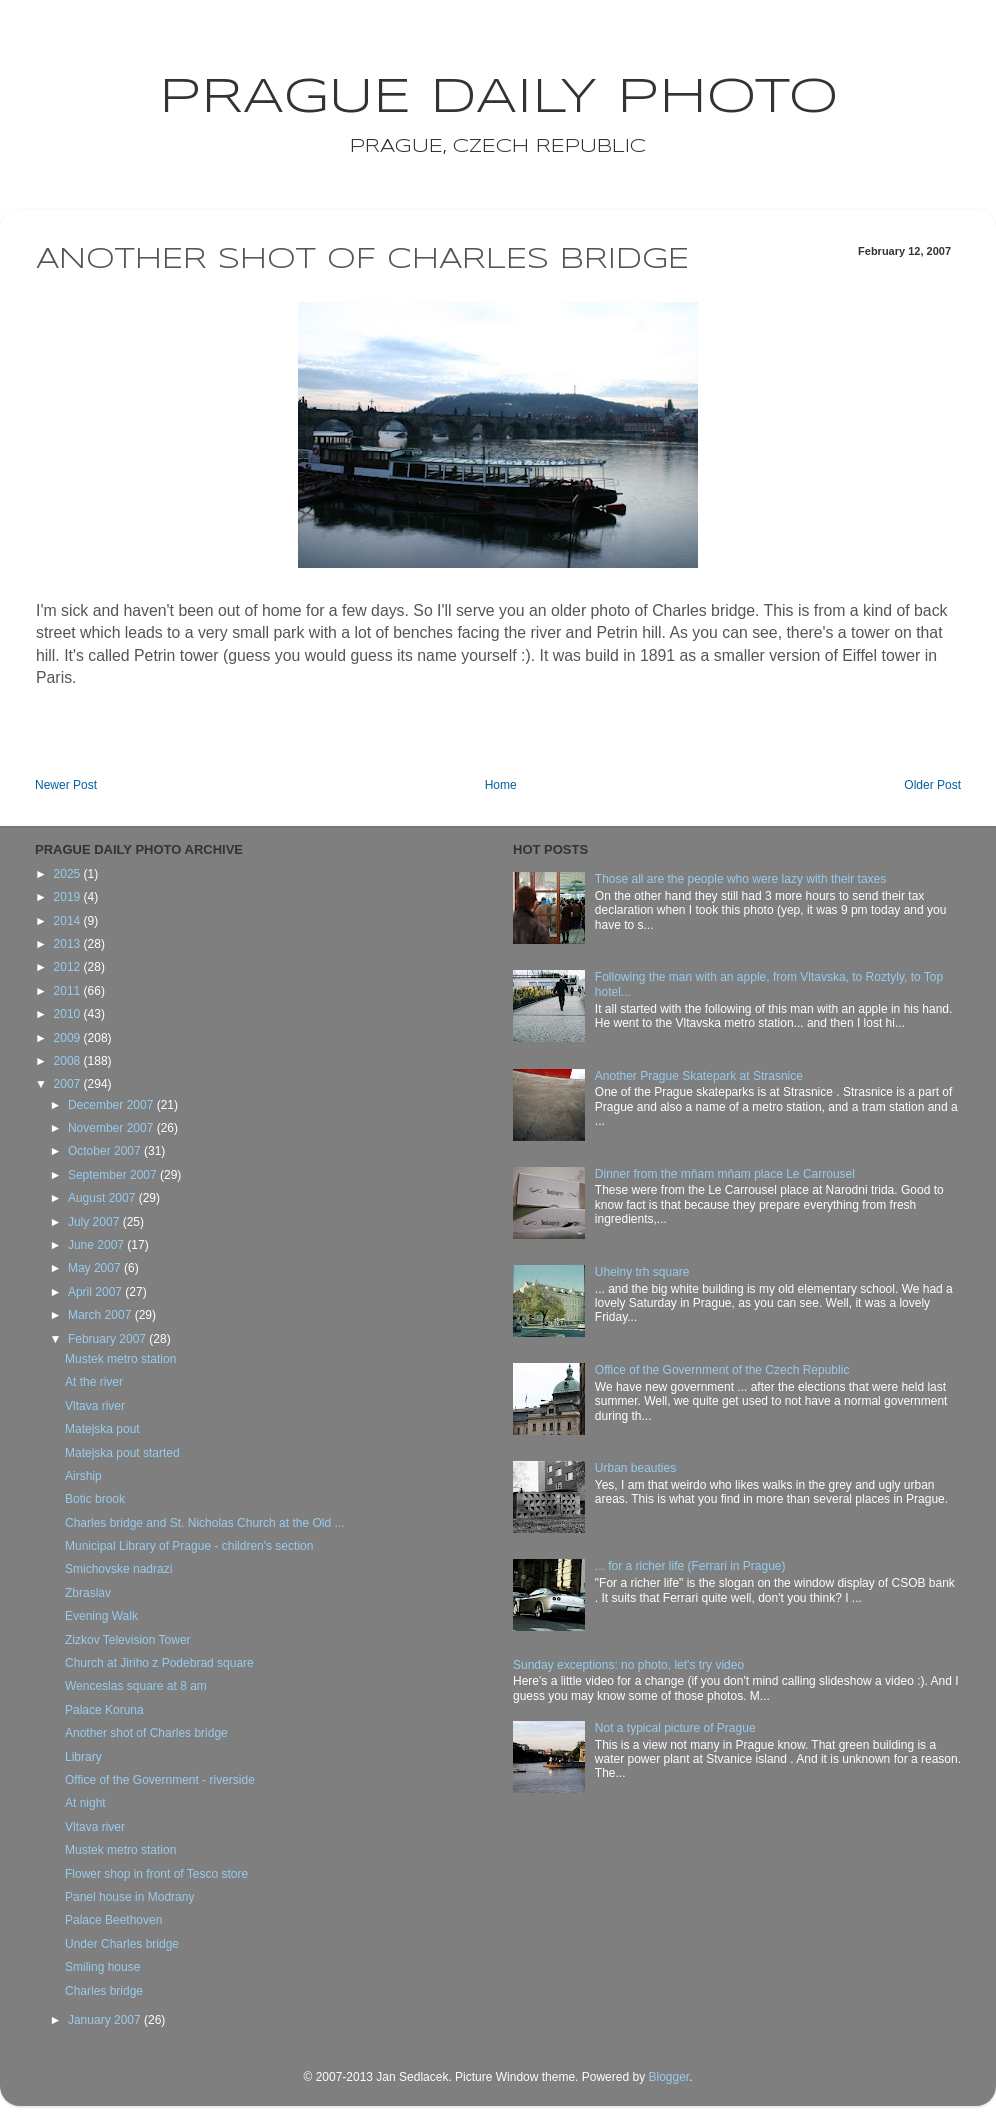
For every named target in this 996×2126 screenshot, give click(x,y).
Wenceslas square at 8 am (136, 1686)
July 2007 (95, 1222)
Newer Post (66, 785)
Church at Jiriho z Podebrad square (159, 1663)
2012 (69, 967)
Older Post (932, 785)
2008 (69, 1061)
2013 (69, 944)
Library (83, 1757)
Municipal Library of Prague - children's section (189, 1546)
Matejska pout (102, 1429)
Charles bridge (104, 1991)
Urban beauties (635, 1468)
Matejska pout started (122, 1453)
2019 (69, 897)
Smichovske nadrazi (118, 1569)
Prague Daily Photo (498, 98)
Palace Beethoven (113, 1920)
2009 (69, 1038)
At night (85, 1803)
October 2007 (106, 1151)
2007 (69, 1084)
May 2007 (96, 1268)
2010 (69, 1014)
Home (501, 785)
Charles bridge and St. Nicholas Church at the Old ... (204, 1523)
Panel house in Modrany (129, 1897)
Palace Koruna (104, 1710)
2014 (69, 921)
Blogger (668, 2077)
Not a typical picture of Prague (675, 1728)
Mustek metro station (120, 1359)
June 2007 (97, 1245)
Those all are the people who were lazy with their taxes (741, 879)
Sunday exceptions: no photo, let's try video (628, 1665)
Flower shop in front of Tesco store (156, 1874)
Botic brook (95, 1499)
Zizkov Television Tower (128, 1640)
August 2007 (103, 1198)
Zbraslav (88, 1593)
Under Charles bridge (122, 1944)
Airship (83, 1476)
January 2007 (106, 2020)
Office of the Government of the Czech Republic (722, 1370)
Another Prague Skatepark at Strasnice (699, 1076)
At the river (94, 1382)
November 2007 (112, 1128)
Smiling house (102, 1967)
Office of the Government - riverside (160, 1780)
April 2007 (96, 1292)
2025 (69, 874)
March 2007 (101, 1315)
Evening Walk (101, 1616)
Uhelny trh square (642, 1272)
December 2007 (112, 1105)
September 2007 (114, 1175)
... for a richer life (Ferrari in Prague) (690, 1566)
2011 (69, 991)
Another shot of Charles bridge (146, 1733)
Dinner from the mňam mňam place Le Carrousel (725, 1174)
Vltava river (95, 1406)
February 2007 (108, 1339)
